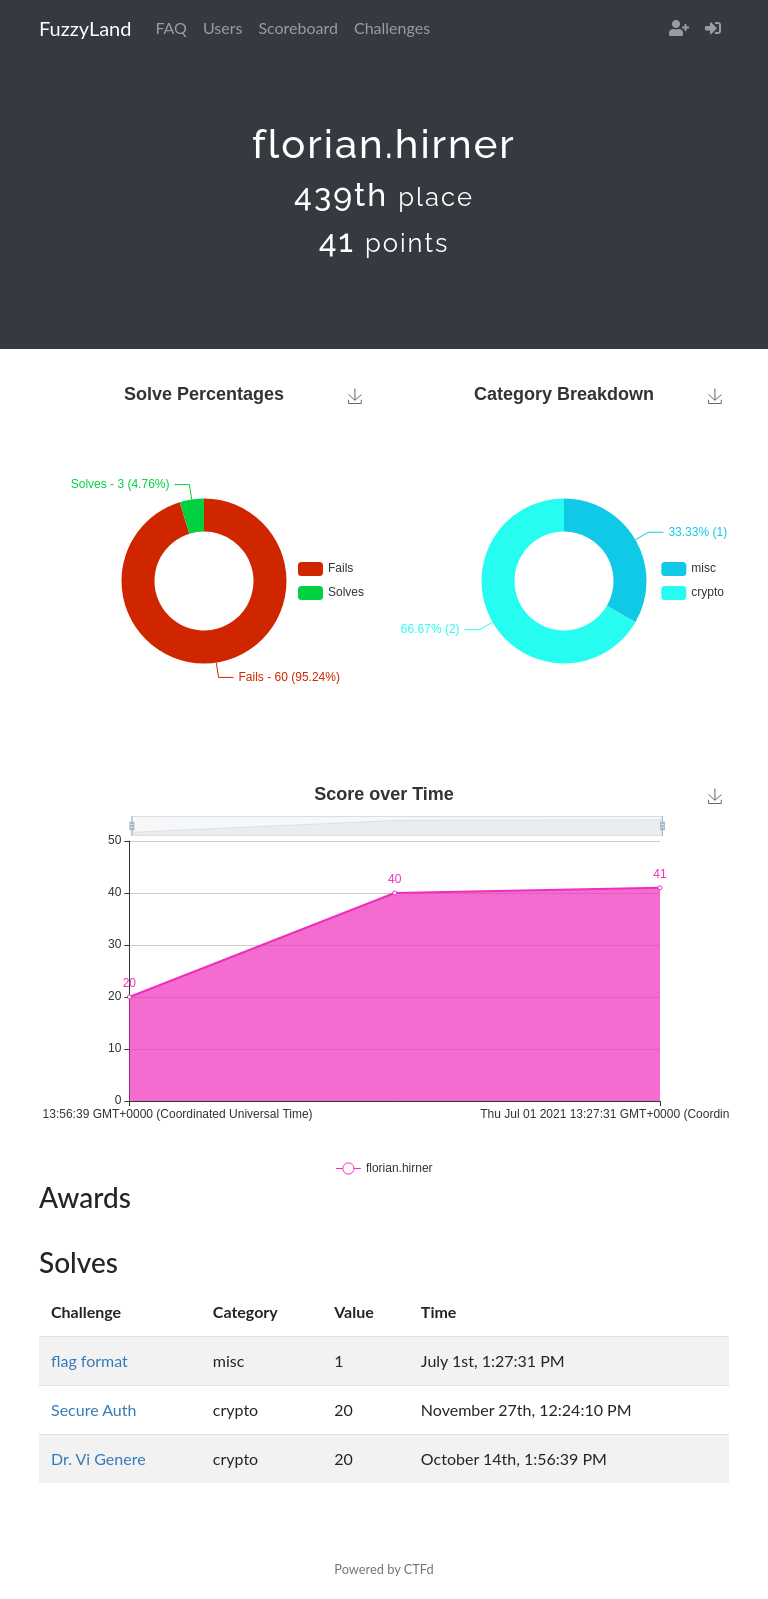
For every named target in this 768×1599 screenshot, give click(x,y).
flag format (89, 1360)
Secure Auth (93, 1409)
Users (222, 27)
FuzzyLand (85, 28)
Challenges (392, 27)
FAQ (170, 27)
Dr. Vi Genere (98, 1458)
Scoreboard (298, 27)
